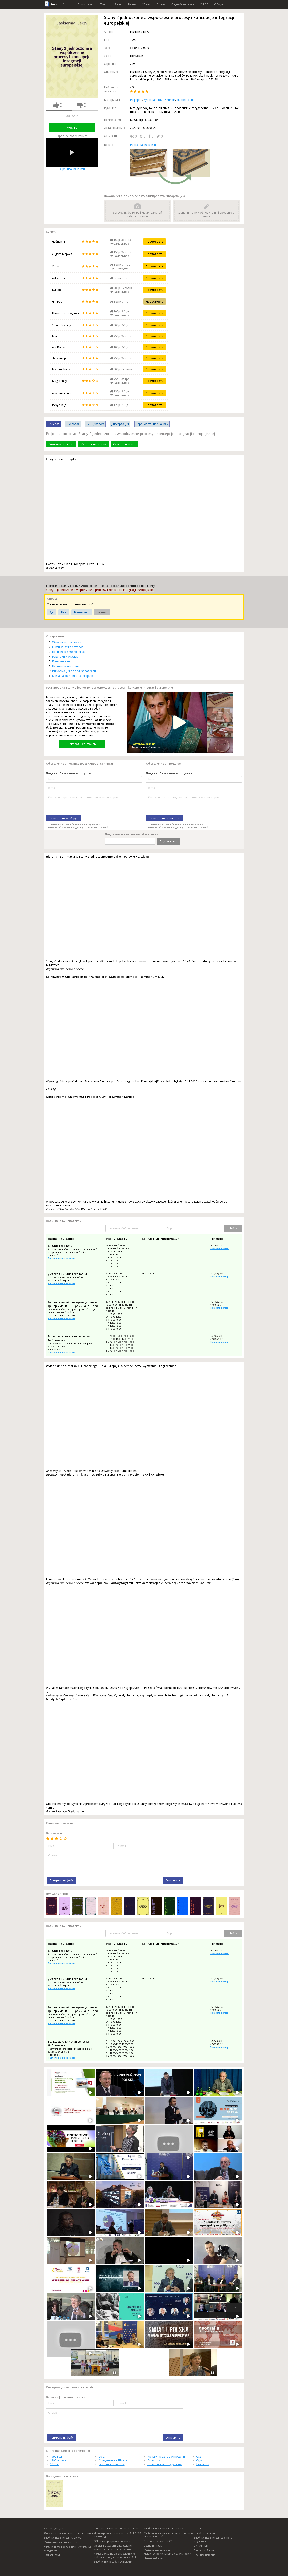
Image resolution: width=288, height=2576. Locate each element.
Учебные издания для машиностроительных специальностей (167, 2552)
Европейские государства (164, 2464)
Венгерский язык (204, 2550)
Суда (199, 2460)
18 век (117, 4)
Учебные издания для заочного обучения (213, 2539)
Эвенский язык (153, 2545)
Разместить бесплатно (164, 818)
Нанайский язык (154, 2558)
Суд (198, 2456)
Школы (198, 2528)
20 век (146, 4)
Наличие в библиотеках (68, 652)
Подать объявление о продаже (169, 773)
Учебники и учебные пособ (60, 2542)
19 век (132, 4)
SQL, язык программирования (112, 2541)
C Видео (219, 4)
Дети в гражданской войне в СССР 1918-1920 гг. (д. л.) (118, 2534)
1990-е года (58, 2460)
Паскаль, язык (52, 2555)
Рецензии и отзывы (65, 656)
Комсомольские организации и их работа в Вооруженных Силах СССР (115, 2555)
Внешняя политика (112, 2464)
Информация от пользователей (74, 671)
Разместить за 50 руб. (64, 818)
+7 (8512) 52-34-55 (220, 1245)
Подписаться (168, 841)
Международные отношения (166, 2456)
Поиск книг (85, 4)
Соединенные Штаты (113, 2460)
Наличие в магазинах (66, 666)
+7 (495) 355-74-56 (220, 1273)
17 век (102, 4)
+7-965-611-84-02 (219, 1335)
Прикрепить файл (62, 1880)
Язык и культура (53, 2528)
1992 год (56, 2456)
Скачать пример (124, 444)
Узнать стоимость (93, 444)
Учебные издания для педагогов (163, 2528)
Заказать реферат (61, 444)
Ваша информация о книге (65, 2397)
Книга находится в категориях (72, 676)
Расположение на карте (61, 1258)
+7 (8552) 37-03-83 (219, 1338)
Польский (202, 2464)
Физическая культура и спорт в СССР (116, 2528)
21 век (161, 4)
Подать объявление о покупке (68, 773)
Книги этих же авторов (68, 647)
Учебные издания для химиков (62, 2537)
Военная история (204, 2555)
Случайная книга (182, 4)
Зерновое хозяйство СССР (159, 2541)
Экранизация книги (72, 154)
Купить (72, 127)
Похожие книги (62, 661)
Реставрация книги (143, 145)
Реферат (136, 100)
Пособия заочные (205, 2533)
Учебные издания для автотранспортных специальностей (168, 2534)
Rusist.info (58, 4)
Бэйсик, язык (201, 2545)
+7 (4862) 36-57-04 (219, 1304)
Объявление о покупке (67, 642)
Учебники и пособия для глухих (113, 2561)
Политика (154, 2460)
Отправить (173, 1880)
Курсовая (150, 100)
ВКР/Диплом (166, 100)
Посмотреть (154, 241)
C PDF (204, 4)
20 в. (102, 2456)
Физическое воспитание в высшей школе (69, 2533)
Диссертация (185, 100)
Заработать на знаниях (152, 424)
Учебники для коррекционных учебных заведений (67, 2548)
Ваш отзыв (54, 1833)
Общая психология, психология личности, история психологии (113, 2547)
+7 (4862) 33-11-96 (220, 1301)
